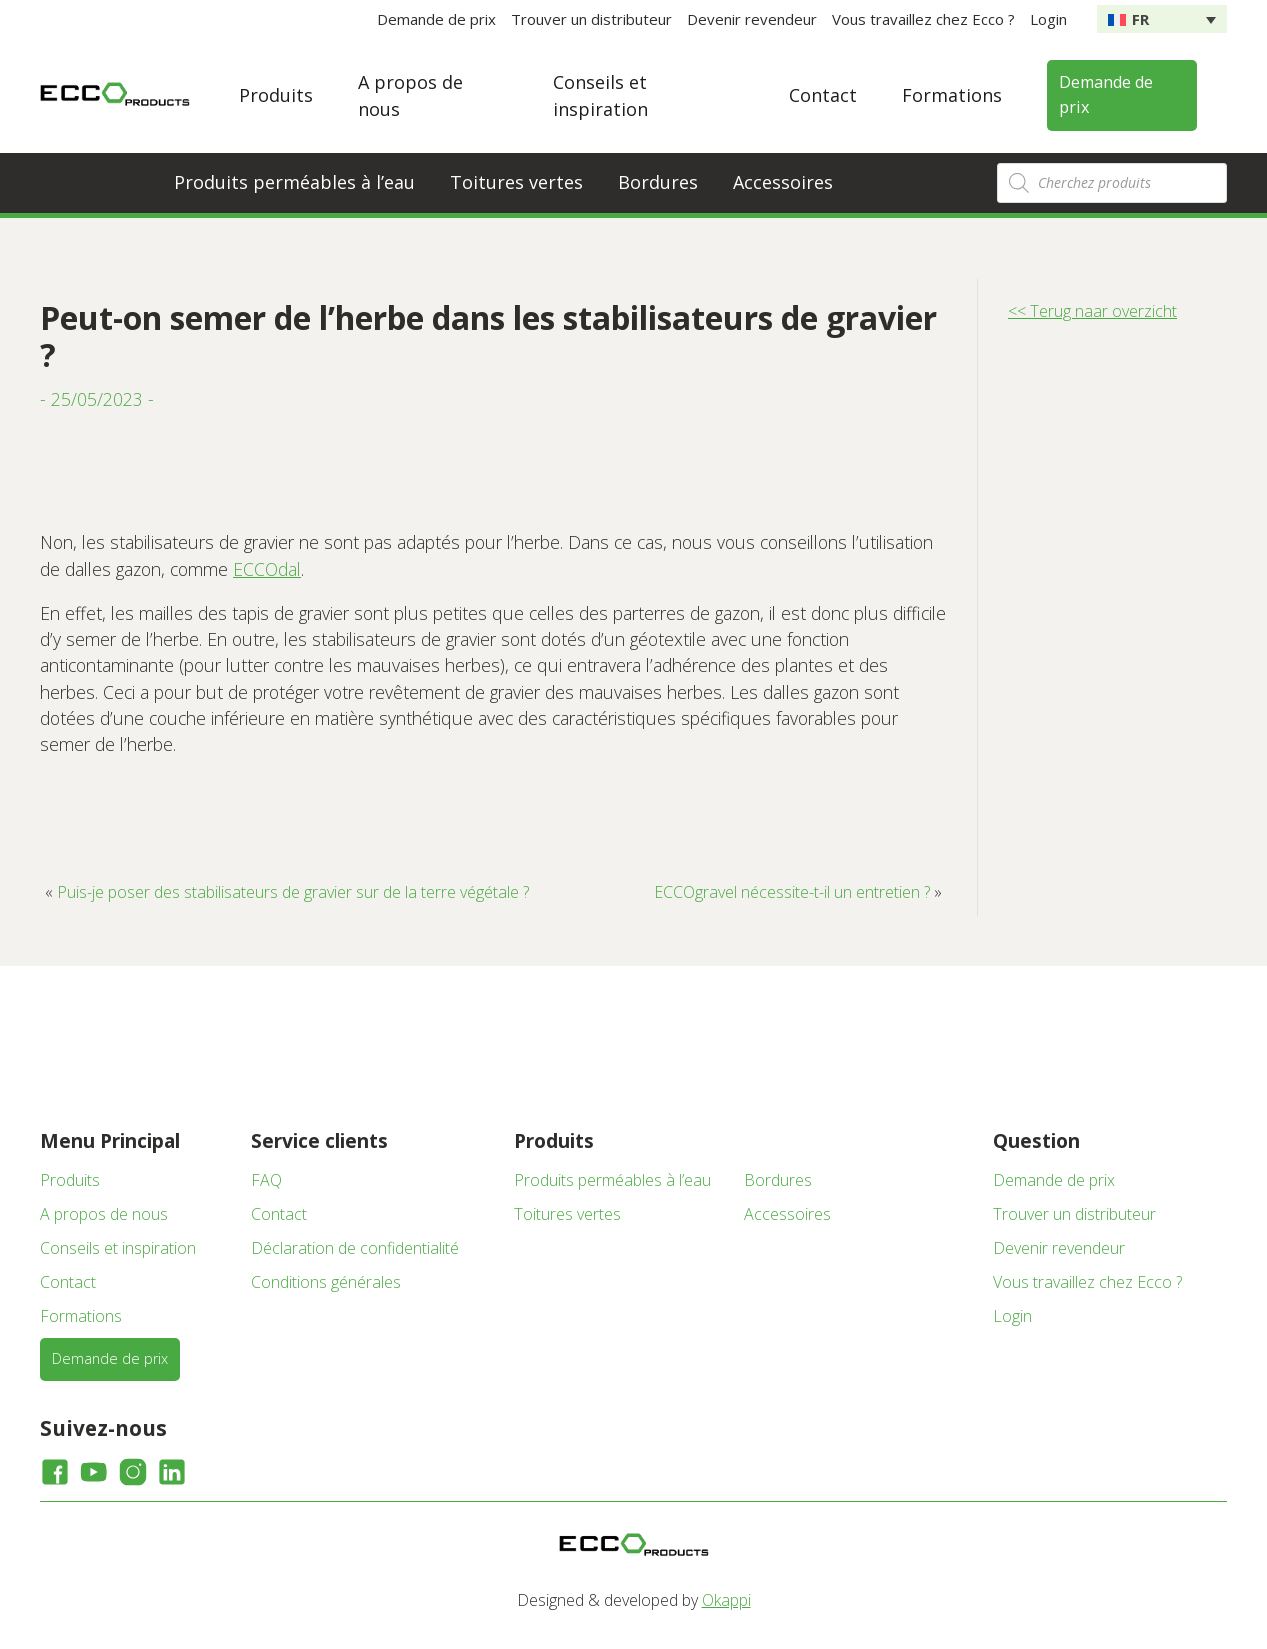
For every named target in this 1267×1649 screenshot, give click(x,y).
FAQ (266, 1180)
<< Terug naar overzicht (1092, 311)
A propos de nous (104, 1214)
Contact (823, 95)
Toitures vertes (516, 182)
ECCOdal (267, 569)
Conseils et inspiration (118, 1248)
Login (1048, 19)
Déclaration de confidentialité (355, 1248)
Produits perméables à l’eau (294, 182)
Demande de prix (436, 19)
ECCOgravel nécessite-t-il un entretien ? (792, 892)
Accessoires (783, 182)
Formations (952, 95)
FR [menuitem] (1140, 19)
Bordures (658, 182)
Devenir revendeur (752, 19)
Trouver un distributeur (591, 19)
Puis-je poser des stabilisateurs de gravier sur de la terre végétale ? (293, 892)
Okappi (726, 1600)
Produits (276, 95)
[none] (1162, 19)
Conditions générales (326, 1282)
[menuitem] (1162, 19)
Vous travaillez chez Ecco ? (923, 19)
